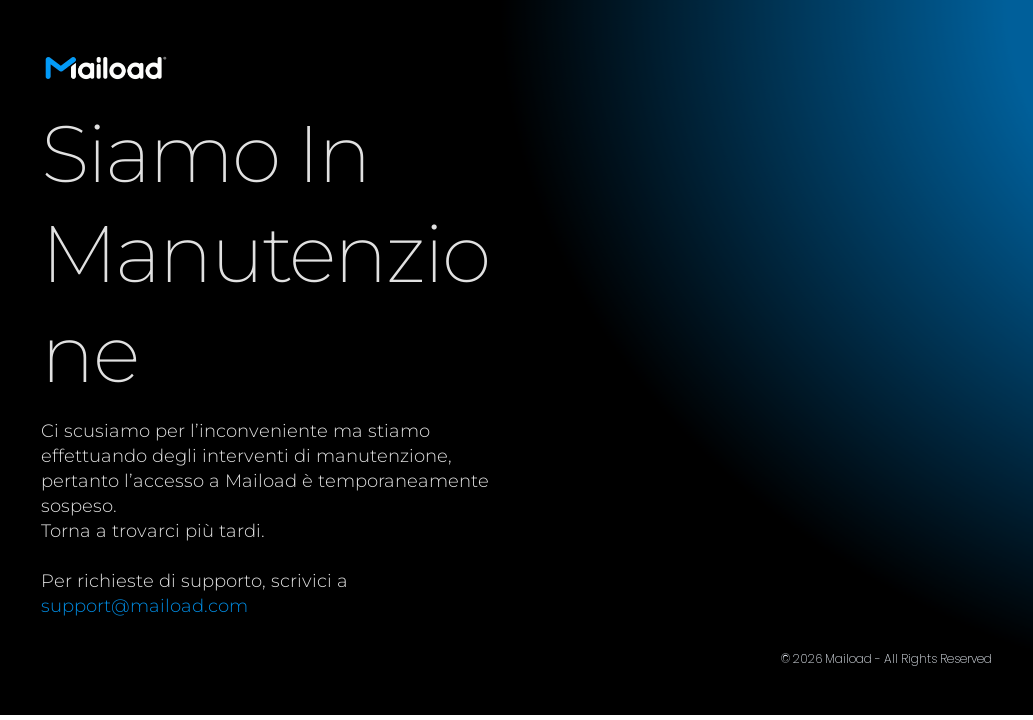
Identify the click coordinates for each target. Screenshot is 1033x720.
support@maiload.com (144, 606)
